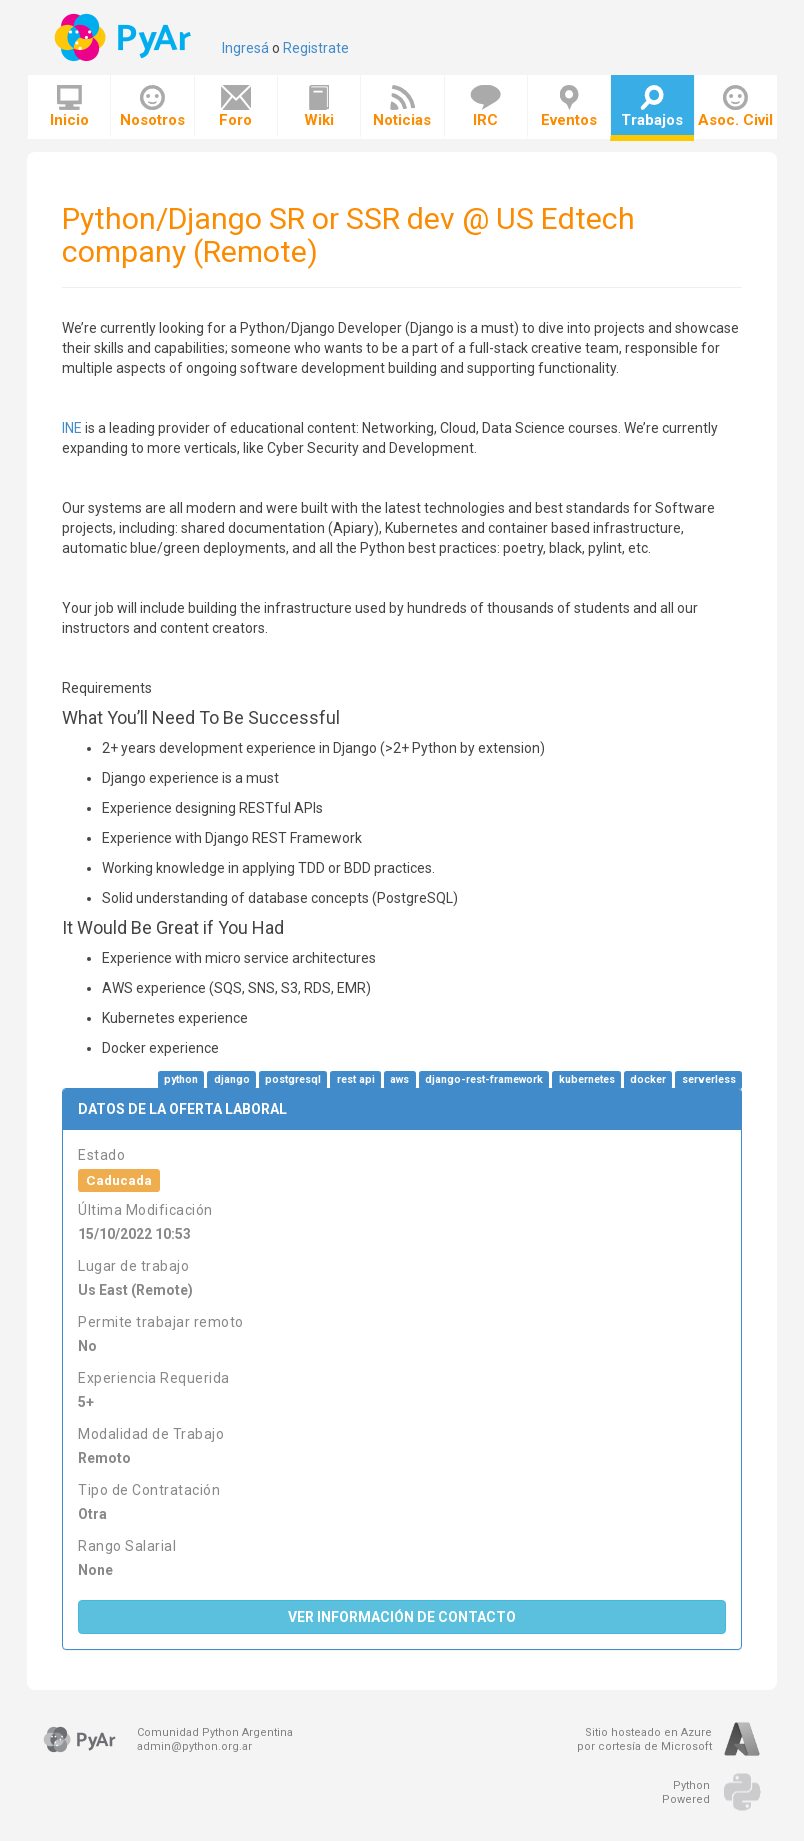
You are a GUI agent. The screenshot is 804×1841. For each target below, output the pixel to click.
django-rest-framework (484, 1079)
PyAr (124, 37)
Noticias (402, 107)
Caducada (119, 1180)
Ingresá (245, 48)
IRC (485, 107)
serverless (709, 1079)
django (232, 1079)
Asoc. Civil (735, 107)
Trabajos (652, 107)
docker (648, 1079)
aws (399, 1079)
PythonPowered (686, 1792)
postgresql (293, 1079)
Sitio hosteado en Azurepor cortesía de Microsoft (644, 1739)
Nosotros (152, 107)
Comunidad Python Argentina (215, 1732)
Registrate (316, 48)
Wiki (319, 107)
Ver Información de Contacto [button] (402, 1617)
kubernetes (587, 1079)
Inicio (69, 107)
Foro (235, 107)
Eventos (569, 107)
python (181, 1079)
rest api (356, 1079)
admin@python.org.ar (194, 1746)
